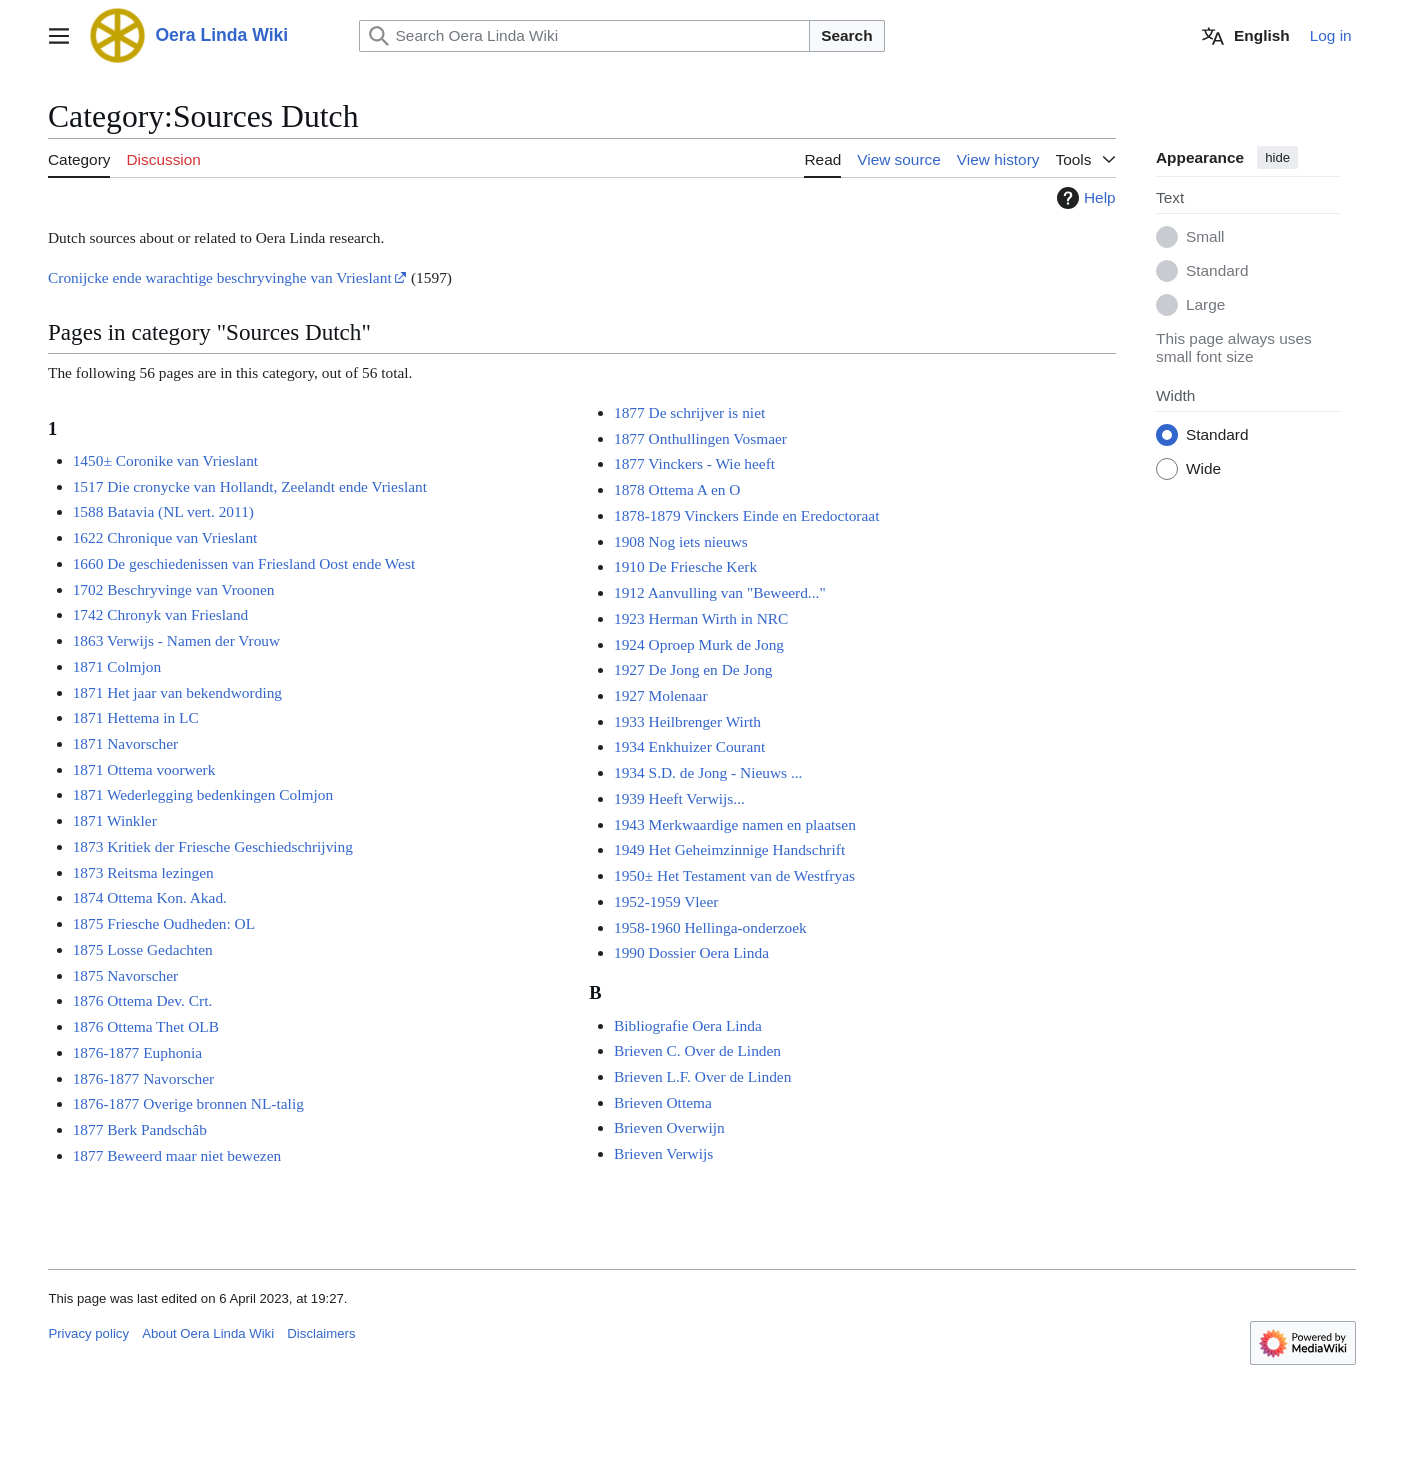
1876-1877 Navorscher (143, 1078)
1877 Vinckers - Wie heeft (694, 463)
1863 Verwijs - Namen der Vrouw (177, 640)
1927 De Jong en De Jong (693, 669)
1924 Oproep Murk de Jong (699, 644)
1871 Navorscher (126, 743)
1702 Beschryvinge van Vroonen (174, 589)
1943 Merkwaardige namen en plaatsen (735, 824)
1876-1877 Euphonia (138, 1052)
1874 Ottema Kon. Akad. (150, 897)
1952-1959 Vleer (666, 901)
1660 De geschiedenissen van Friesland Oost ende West (244, 563)
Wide (1203, 469)
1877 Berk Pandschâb (140, 1129)
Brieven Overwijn (669, 1128)
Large (1205, 305)
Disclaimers (321, 1333)
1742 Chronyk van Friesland (161, 614)
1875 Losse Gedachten (143, 949)
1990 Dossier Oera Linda (691, 952)
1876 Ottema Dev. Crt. (143, 1000)
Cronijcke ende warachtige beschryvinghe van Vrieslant (220, 277)
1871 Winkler (115, 820)
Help (1084, 198)
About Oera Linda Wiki (208, 1333)
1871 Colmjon (117, 666)
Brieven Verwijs (663, 1153)
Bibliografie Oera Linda (688, 1025)
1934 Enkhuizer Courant (689, 746)
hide (1277, 157)
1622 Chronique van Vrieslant (165, 537)
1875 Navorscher (126, 975)
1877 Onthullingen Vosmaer (700, 438)
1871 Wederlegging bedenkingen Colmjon (203, 795)
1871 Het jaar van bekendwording (177, 692)
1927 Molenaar (661, 695)
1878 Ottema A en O (677, 489)
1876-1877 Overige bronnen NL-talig (188, 1103)
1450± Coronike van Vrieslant (165, 460)
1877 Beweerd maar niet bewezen (177, 1155)
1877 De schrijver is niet (689, 412)
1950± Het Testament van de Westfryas (734, 875)
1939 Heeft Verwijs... (679, 798)
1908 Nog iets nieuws (681, 541)
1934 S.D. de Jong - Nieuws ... (708, 772)
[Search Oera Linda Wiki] (585, 36)
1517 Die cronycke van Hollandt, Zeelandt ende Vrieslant (250, 486)
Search (846, 35)
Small (1205, 237)
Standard (1217, 271)
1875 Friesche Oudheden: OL (164, 923)
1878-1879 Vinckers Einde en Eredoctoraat (746, 515)
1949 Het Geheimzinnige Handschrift (729, 849)
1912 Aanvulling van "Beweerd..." (720, 592)
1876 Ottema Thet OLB (146, 1026)
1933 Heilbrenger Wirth (687, 721)
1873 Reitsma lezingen (143, 872)
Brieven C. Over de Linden (697, 1050)
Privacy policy (88, 1333)
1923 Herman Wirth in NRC (701, 618)
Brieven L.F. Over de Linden (702, 1076)
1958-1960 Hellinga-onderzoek (710, 927)
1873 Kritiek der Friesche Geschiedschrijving (213, 846)
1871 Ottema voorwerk (144, 769)
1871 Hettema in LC (136, 717)
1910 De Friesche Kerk (685, 566)
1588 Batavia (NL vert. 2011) (163, 511)
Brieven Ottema (663, 1102)
